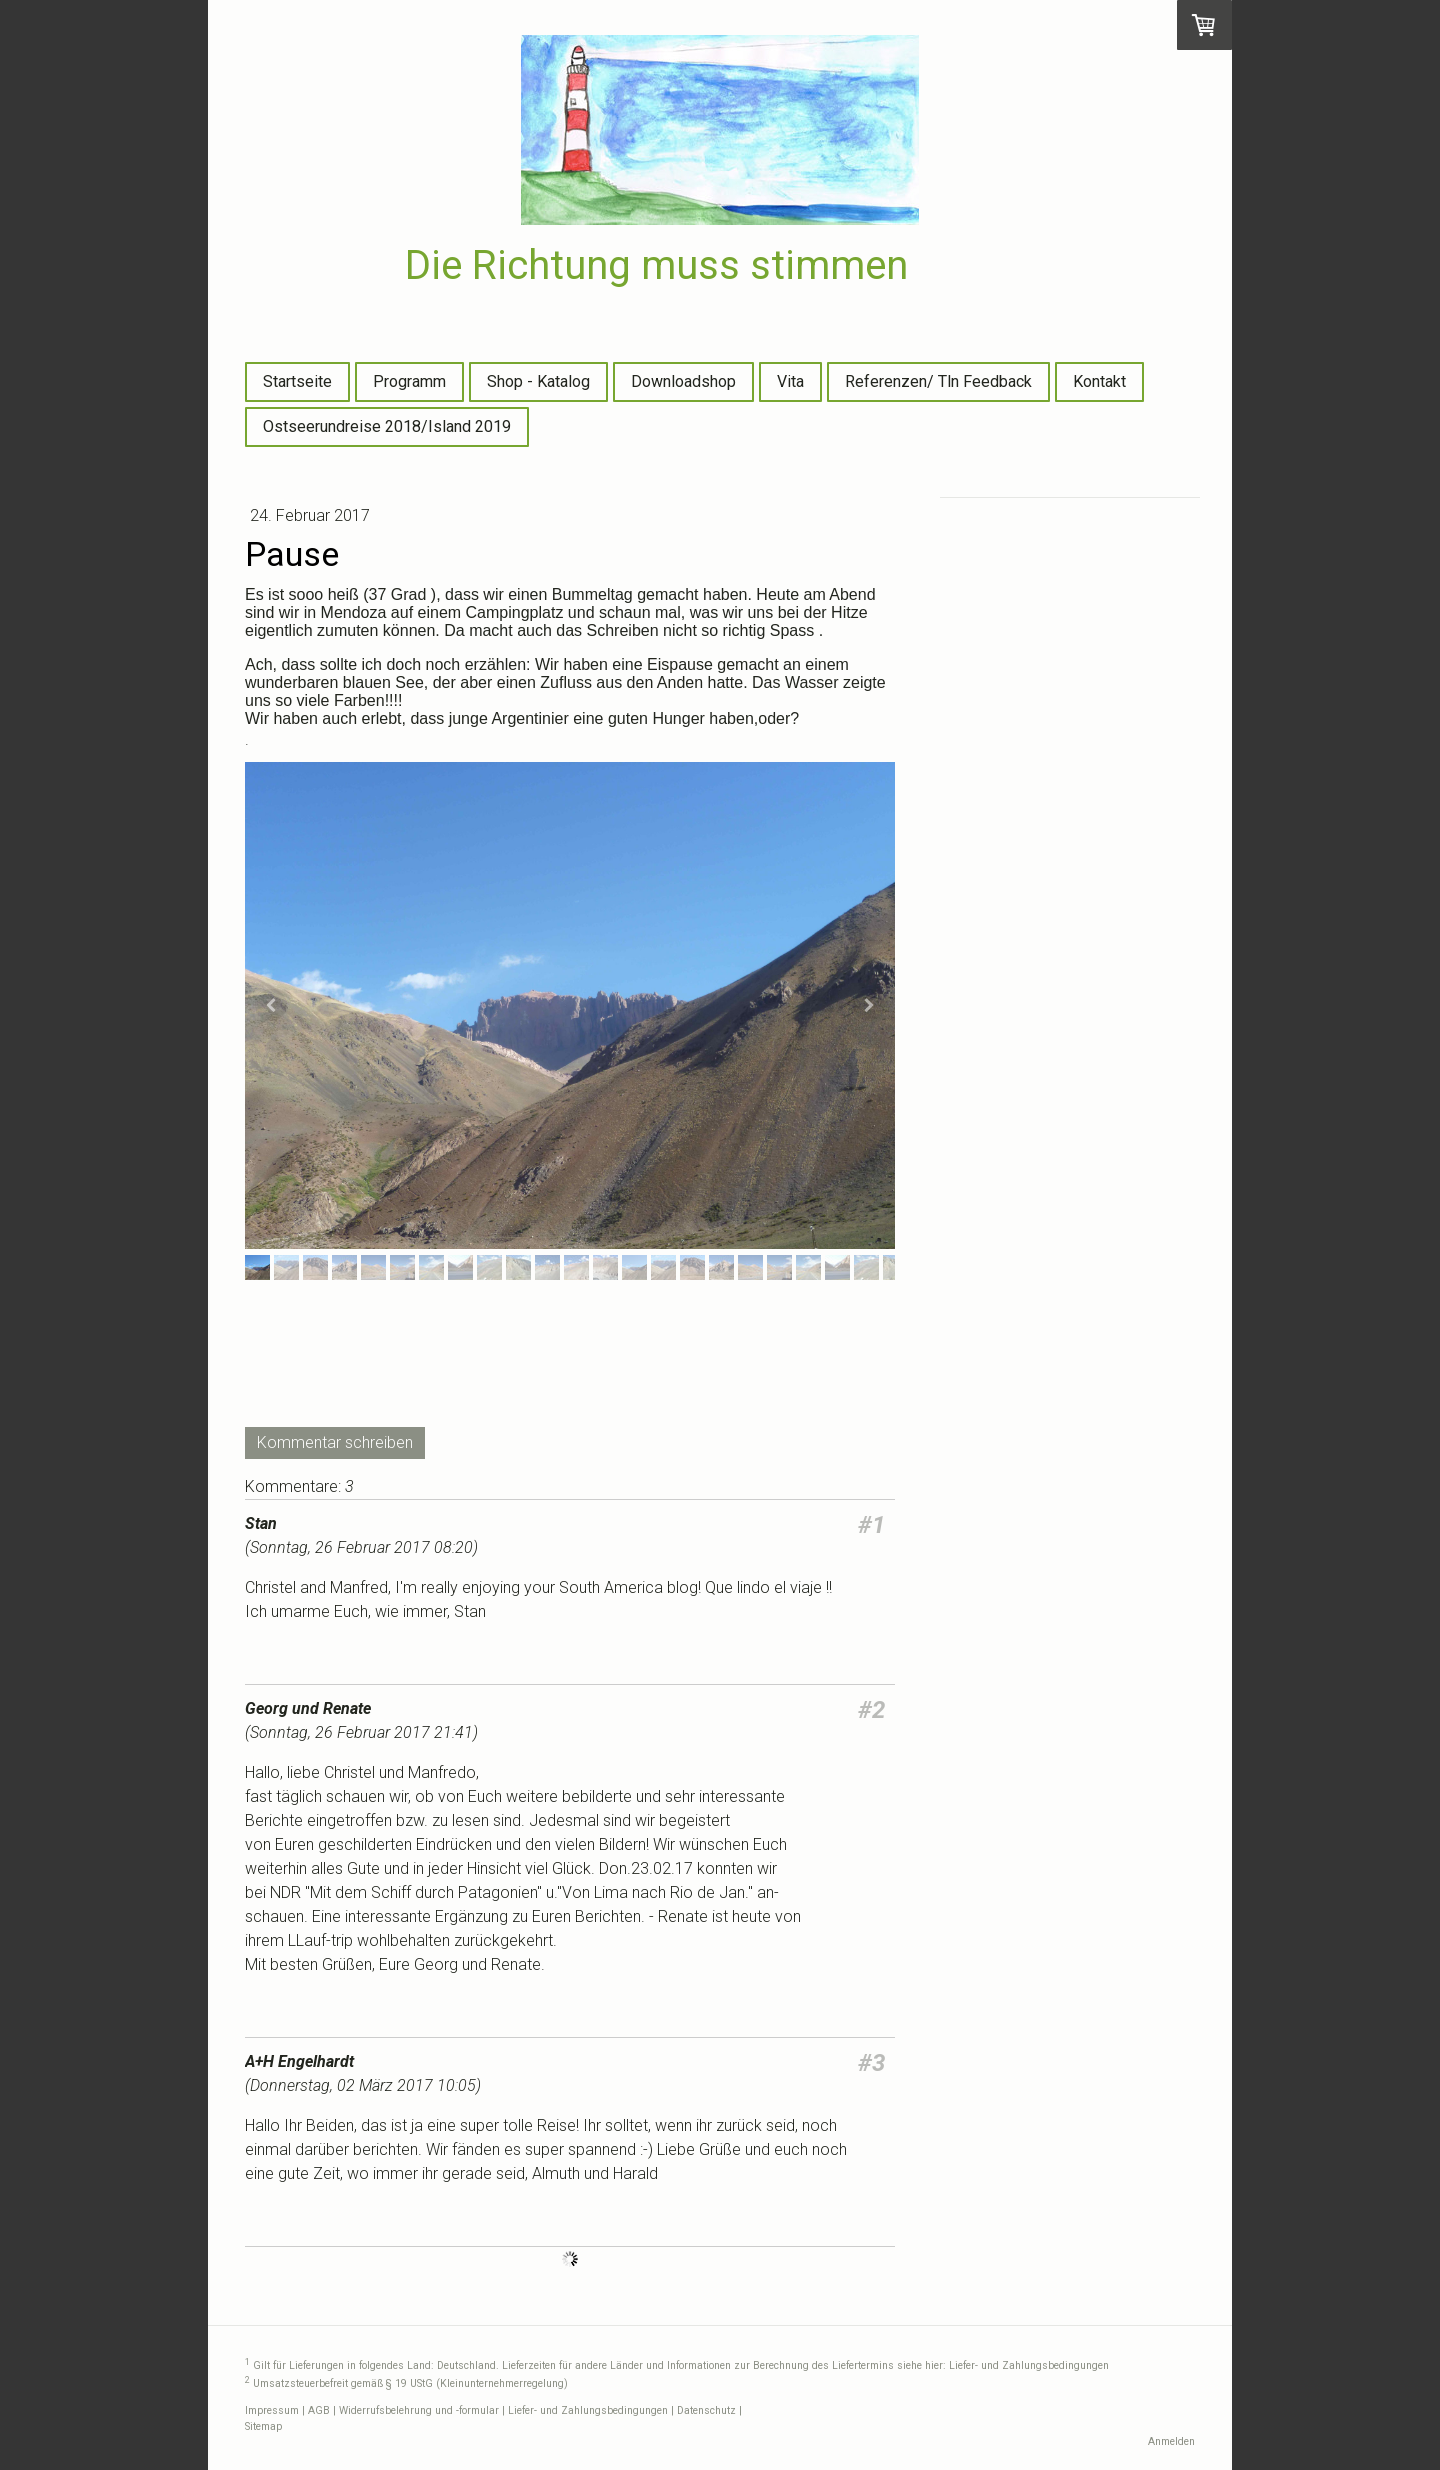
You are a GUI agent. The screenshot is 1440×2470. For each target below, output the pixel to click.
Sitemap (263, 2426)
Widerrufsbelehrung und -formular (419, 2410)
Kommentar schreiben (335, 1442)
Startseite (297, 381)
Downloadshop (683, 381)
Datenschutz (706, 2410)
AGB (319, 2410)
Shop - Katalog (538, 381)
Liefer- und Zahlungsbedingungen (1029, 2366)
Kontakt (1099, 381)
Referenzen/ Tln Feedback (938, 381)
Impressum (272, 2410)
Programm (409, 381)
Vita (790, 381)
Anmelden (1171, 2441)
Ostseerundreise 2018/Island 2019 (387, 426)
